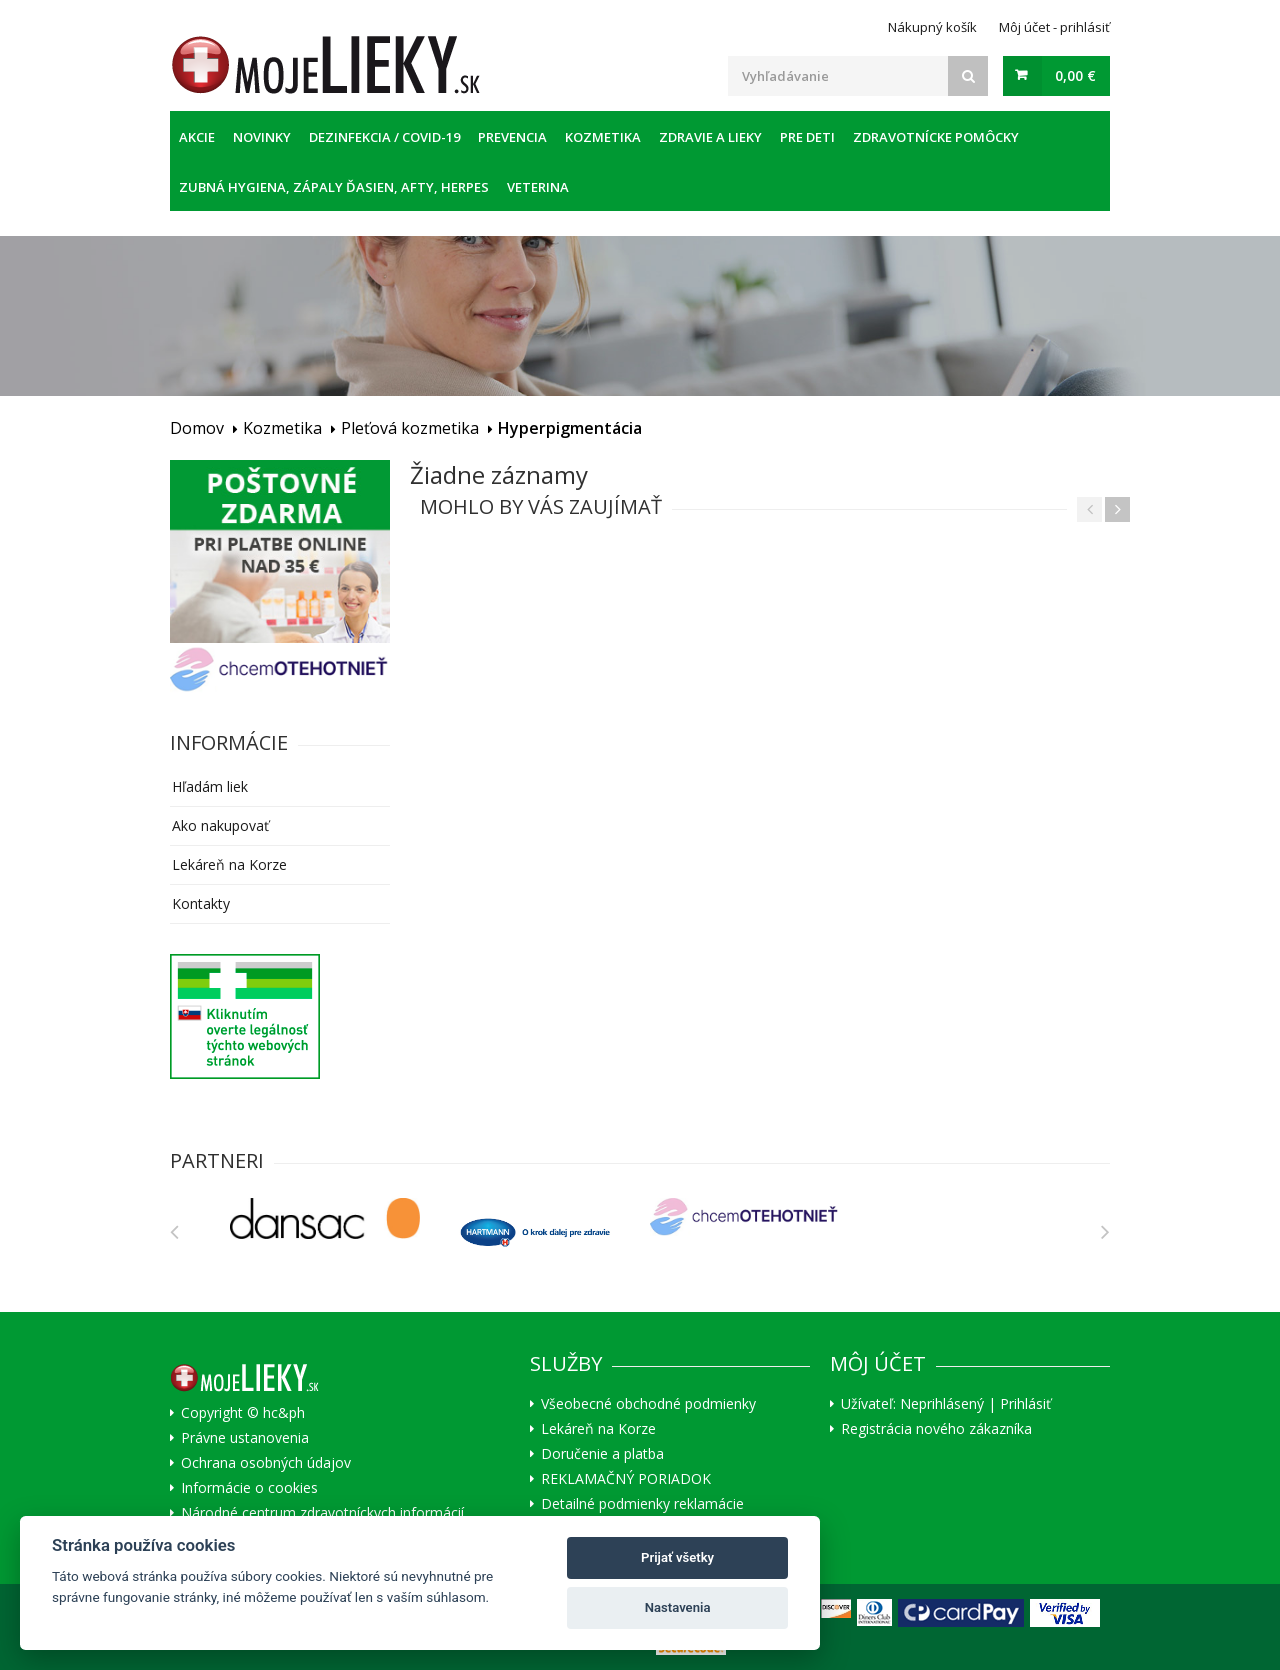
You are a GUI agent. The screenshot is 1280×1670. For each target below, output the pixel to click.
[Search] (968, 76)
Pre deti (807, 137)
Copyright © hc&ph (243, 1413)
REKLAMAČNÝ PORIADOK (626, 1479)
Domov (197, 428)
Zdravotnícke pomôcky (936, 137)
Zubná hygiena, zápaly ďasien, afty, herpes (334, 187)
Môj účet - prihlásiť (1054, 27)
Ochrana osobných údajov (266, 1463)
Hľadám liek (210, 786)
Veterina (538, 187)
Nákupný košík (932, 27)
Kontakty (201, 903)
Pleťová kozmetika (410, 428)
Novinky (262, 137)
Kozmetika (603, 137)
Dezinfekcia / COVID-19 (384, 137)
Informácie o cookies (249, 1488)
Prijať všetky (677, 1557)
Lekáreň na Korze (229, 864)
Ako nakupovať (220, 825)
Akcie (197, 137)
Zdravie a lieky (710, 137)
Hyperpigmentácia (570, 428)
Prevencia (512, 137)
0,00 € (1075, 75)
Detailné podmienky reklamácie (642, 1504)
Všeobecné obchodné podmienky (648, 1404)
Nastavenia (678, 1607)
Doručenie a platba (602, 1454)
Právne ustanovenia (245, 1438)
